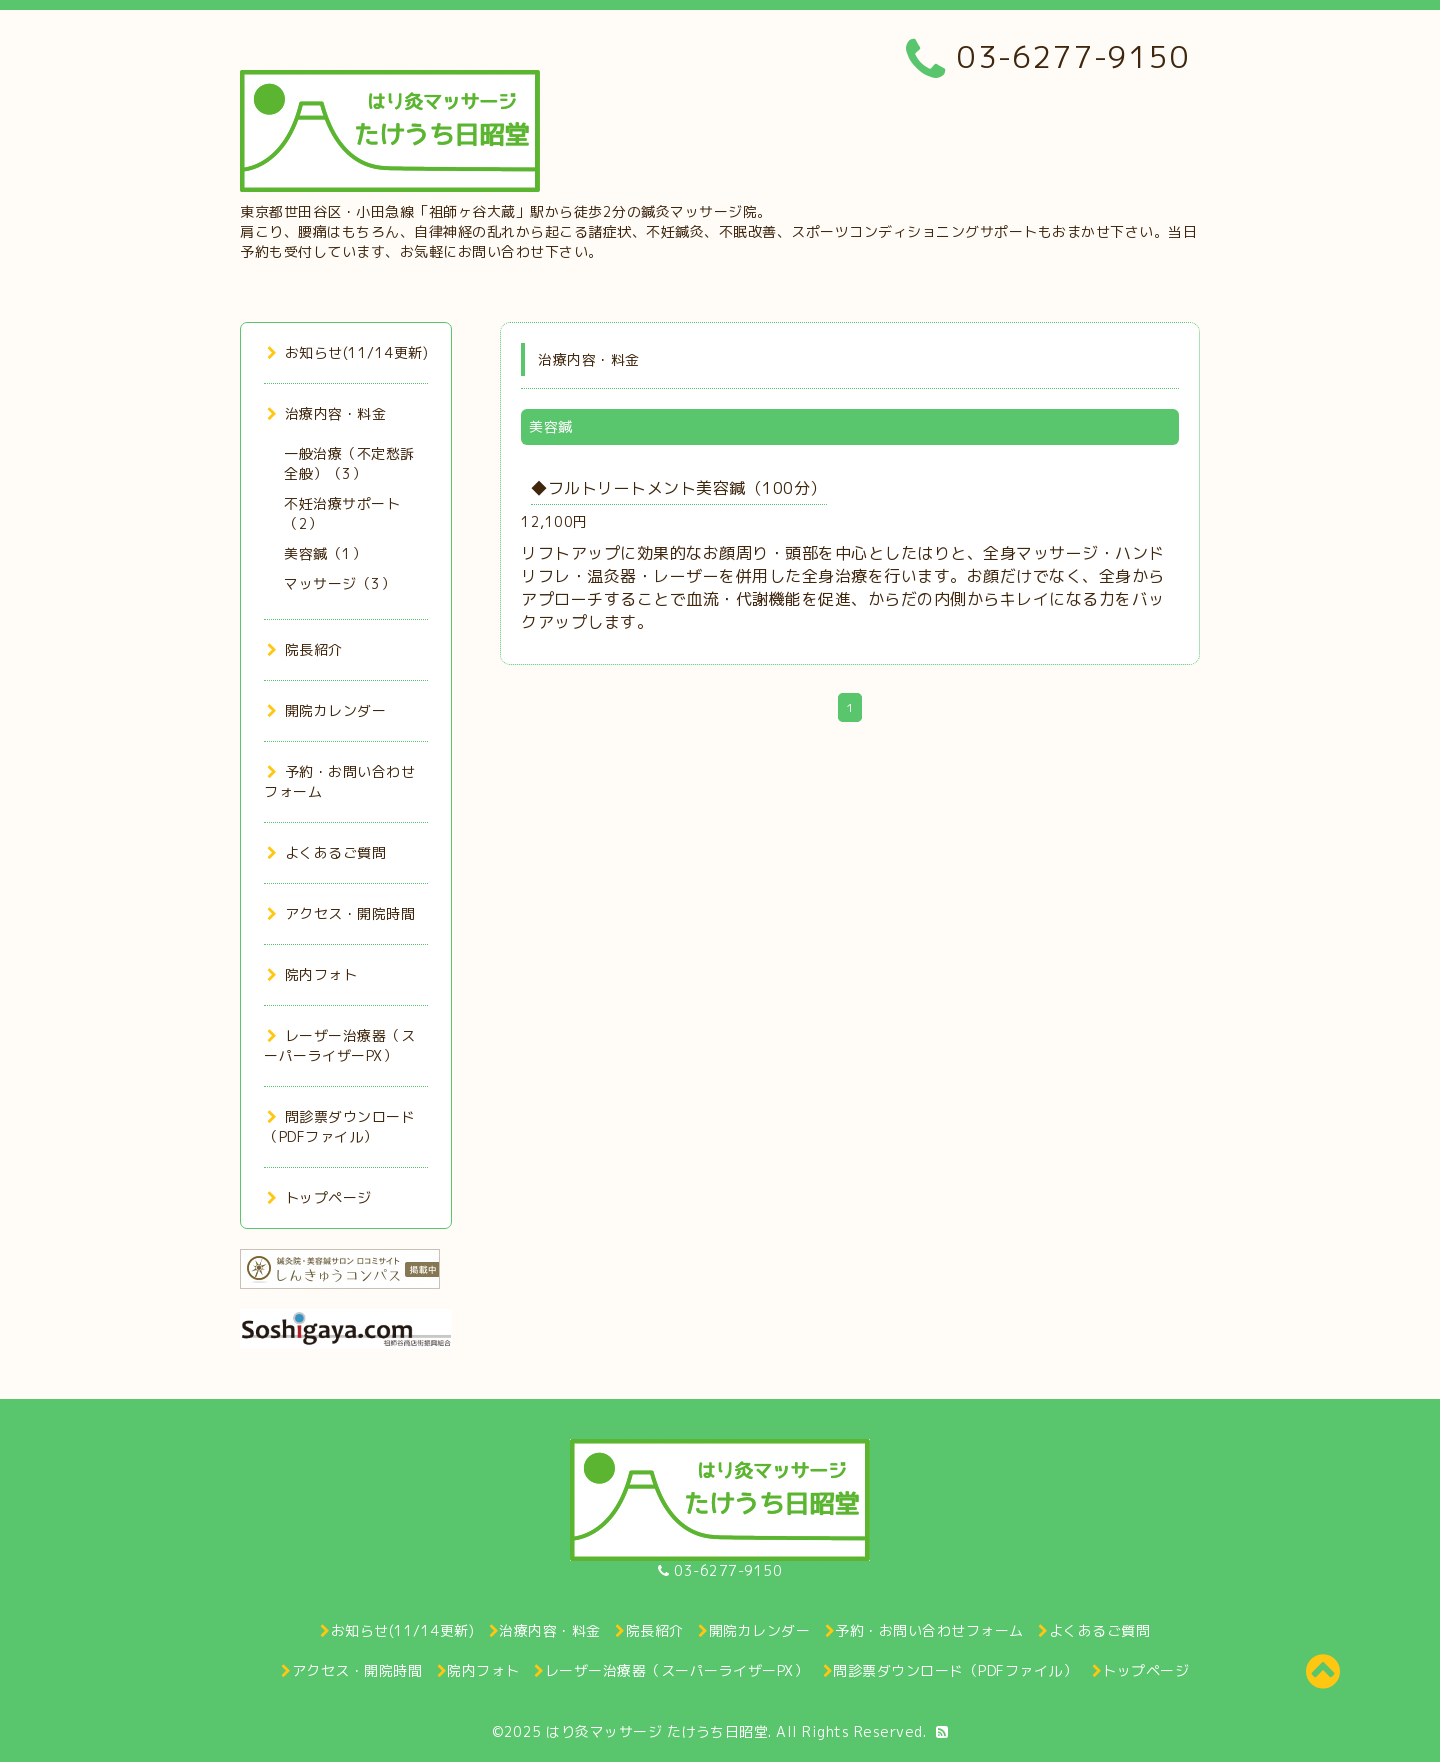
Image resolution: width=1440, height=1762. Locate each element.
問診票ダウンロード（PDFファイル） (339, 1126)
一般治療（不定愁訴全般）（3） (349, 463)
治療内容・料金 (326, 413)
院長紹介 (305, 649)
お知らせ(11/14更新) (347, 352)
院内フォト (312, 974)
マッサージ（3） (339, 583)
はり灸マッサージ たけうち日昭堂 (657, 1731)
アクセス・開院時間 (341, 913)
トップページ (319, 1197)
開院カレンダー (326, 710)
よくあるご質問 (326, 852)
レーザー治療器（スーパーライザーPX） (339, 1045)
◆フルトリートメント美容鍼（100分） (679, 488)
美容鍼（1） (325, 553)
